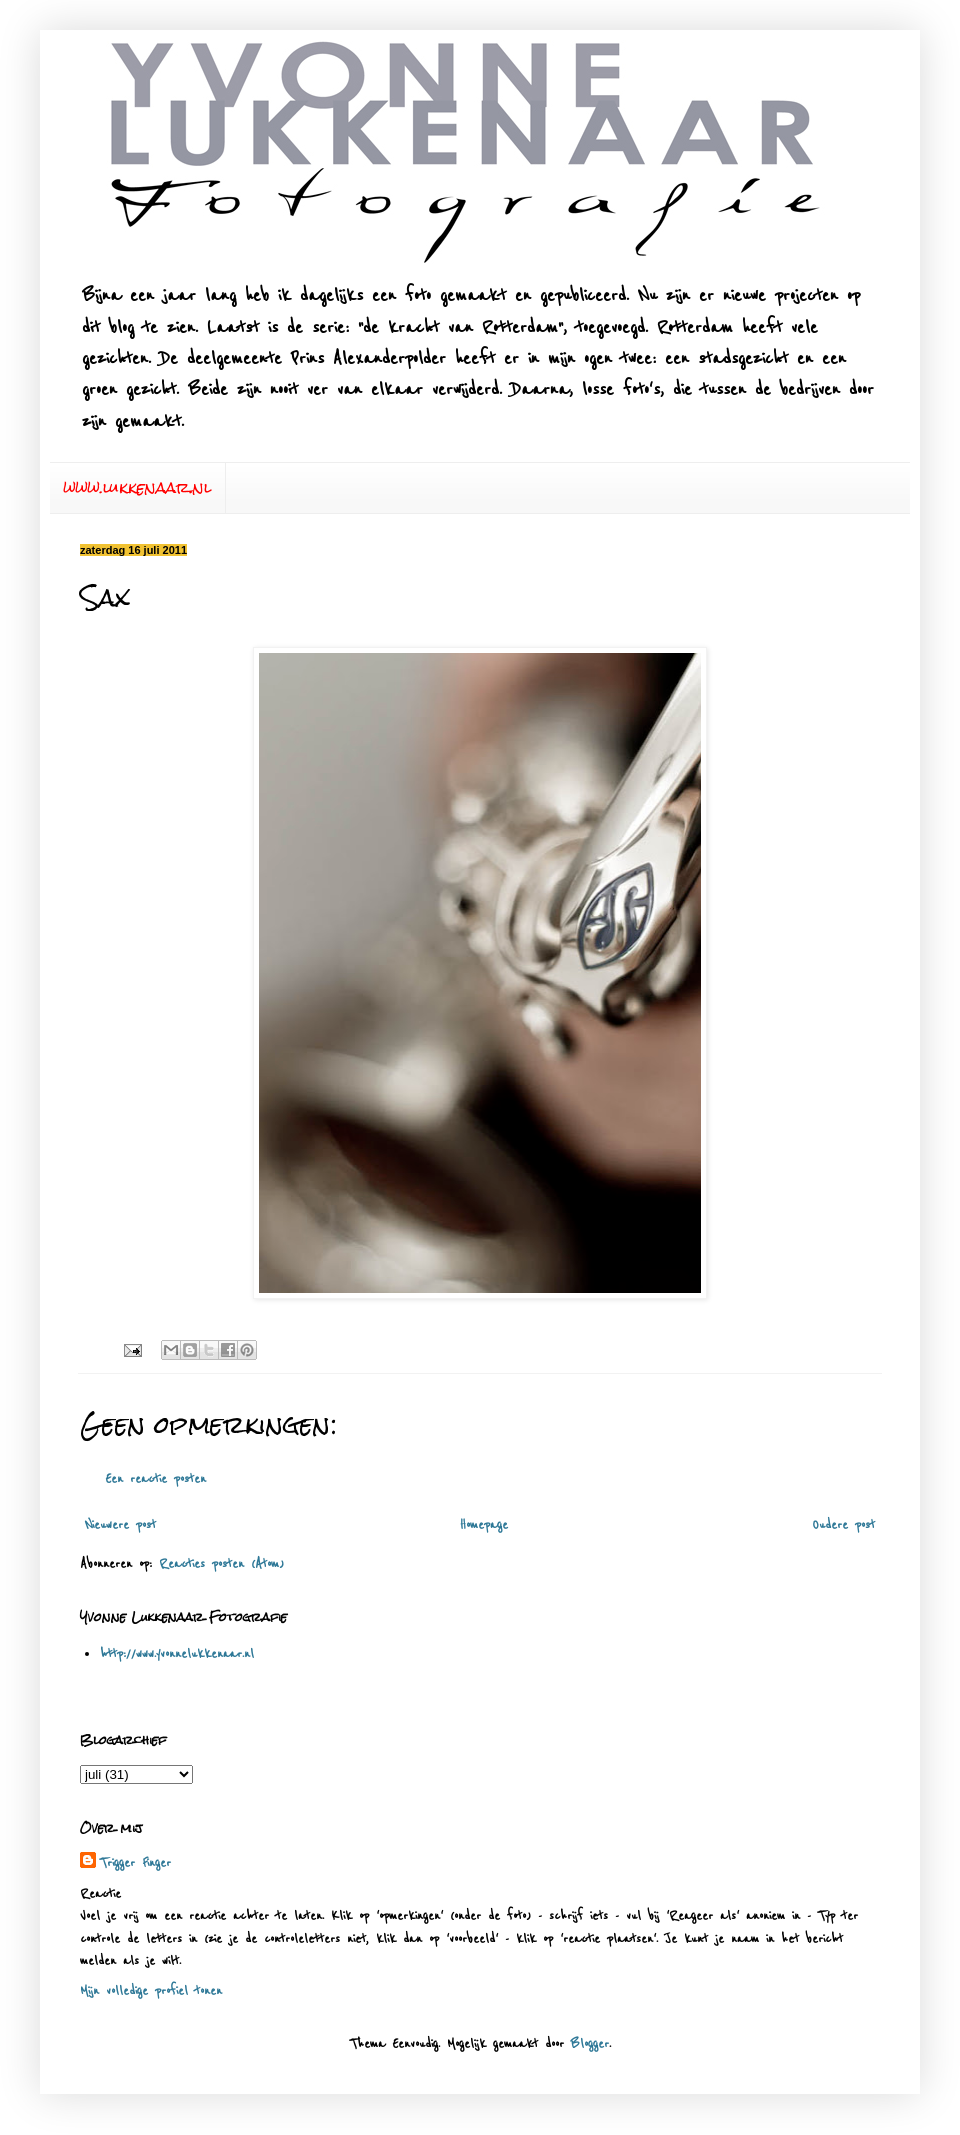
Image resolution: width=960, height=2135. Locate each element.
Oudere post (843, 1525)
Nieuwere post (120, 1525)
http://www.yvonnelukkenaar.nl (177, 1654)
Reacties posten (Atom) (221, 1564)
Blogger (590, 2044)
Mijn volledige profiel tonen (151, 1991)
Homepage (484, 1525)
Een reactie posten (155, 1479)
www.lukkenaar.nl (137, 487)
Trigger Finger (135, 1863)
